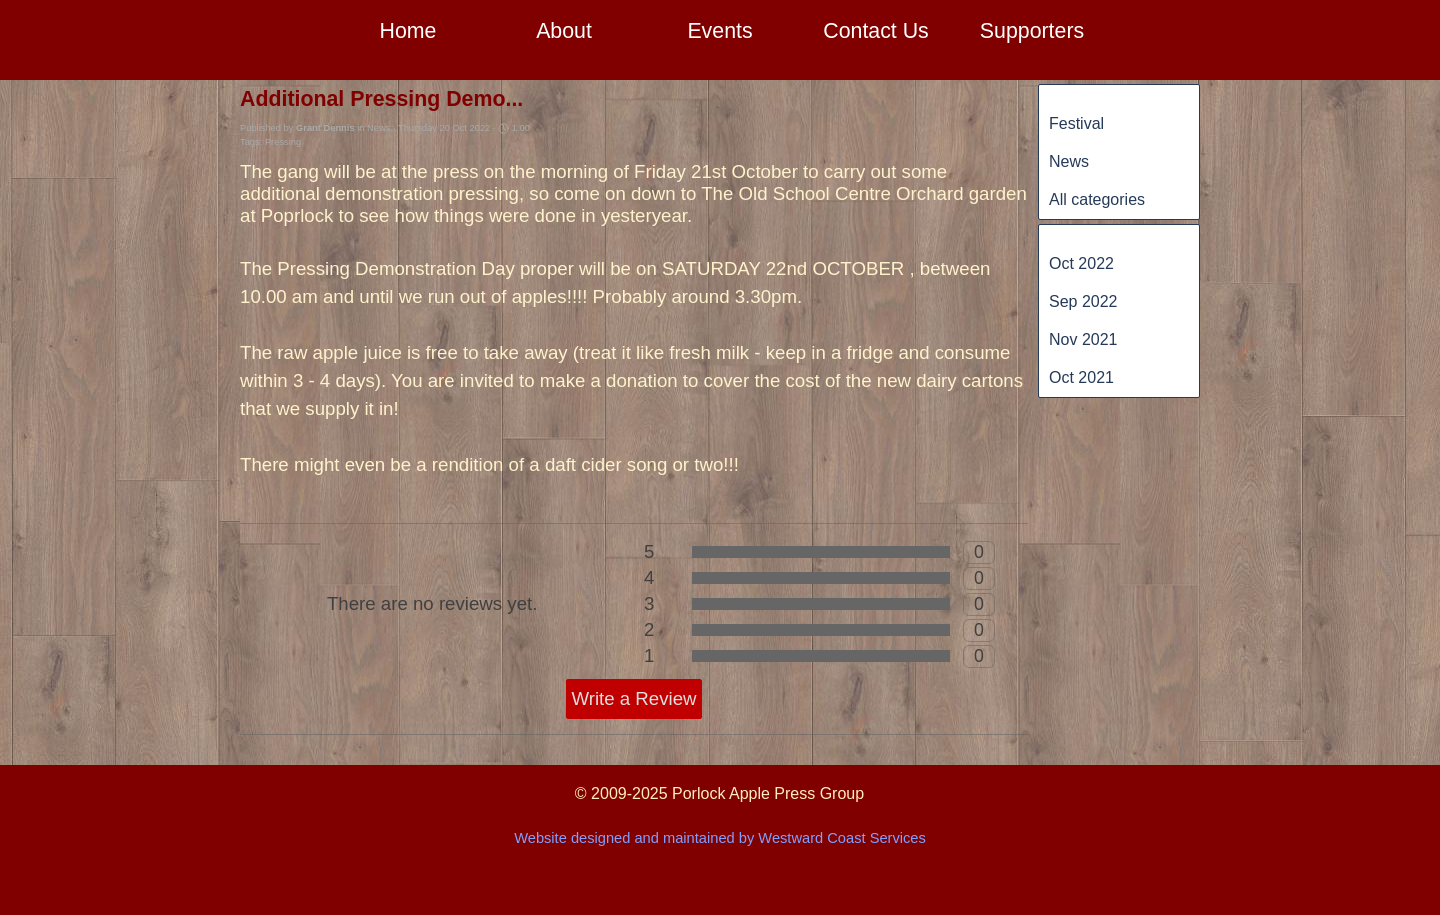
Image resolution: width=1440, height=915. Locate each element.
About (564, 31)
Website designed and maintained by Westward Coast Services (720, 838)
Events (719, 31)
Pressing (283, 142)
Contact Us (876, 31)
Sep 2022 (1083, 301)
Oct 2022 (1081, 263)
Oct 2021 (1081, 377)
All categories (1097, 199)
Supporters (1032, 31)
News (1069, 161)
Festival (1076, 123)
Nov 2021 (1083, 339)
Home (408, 31)
